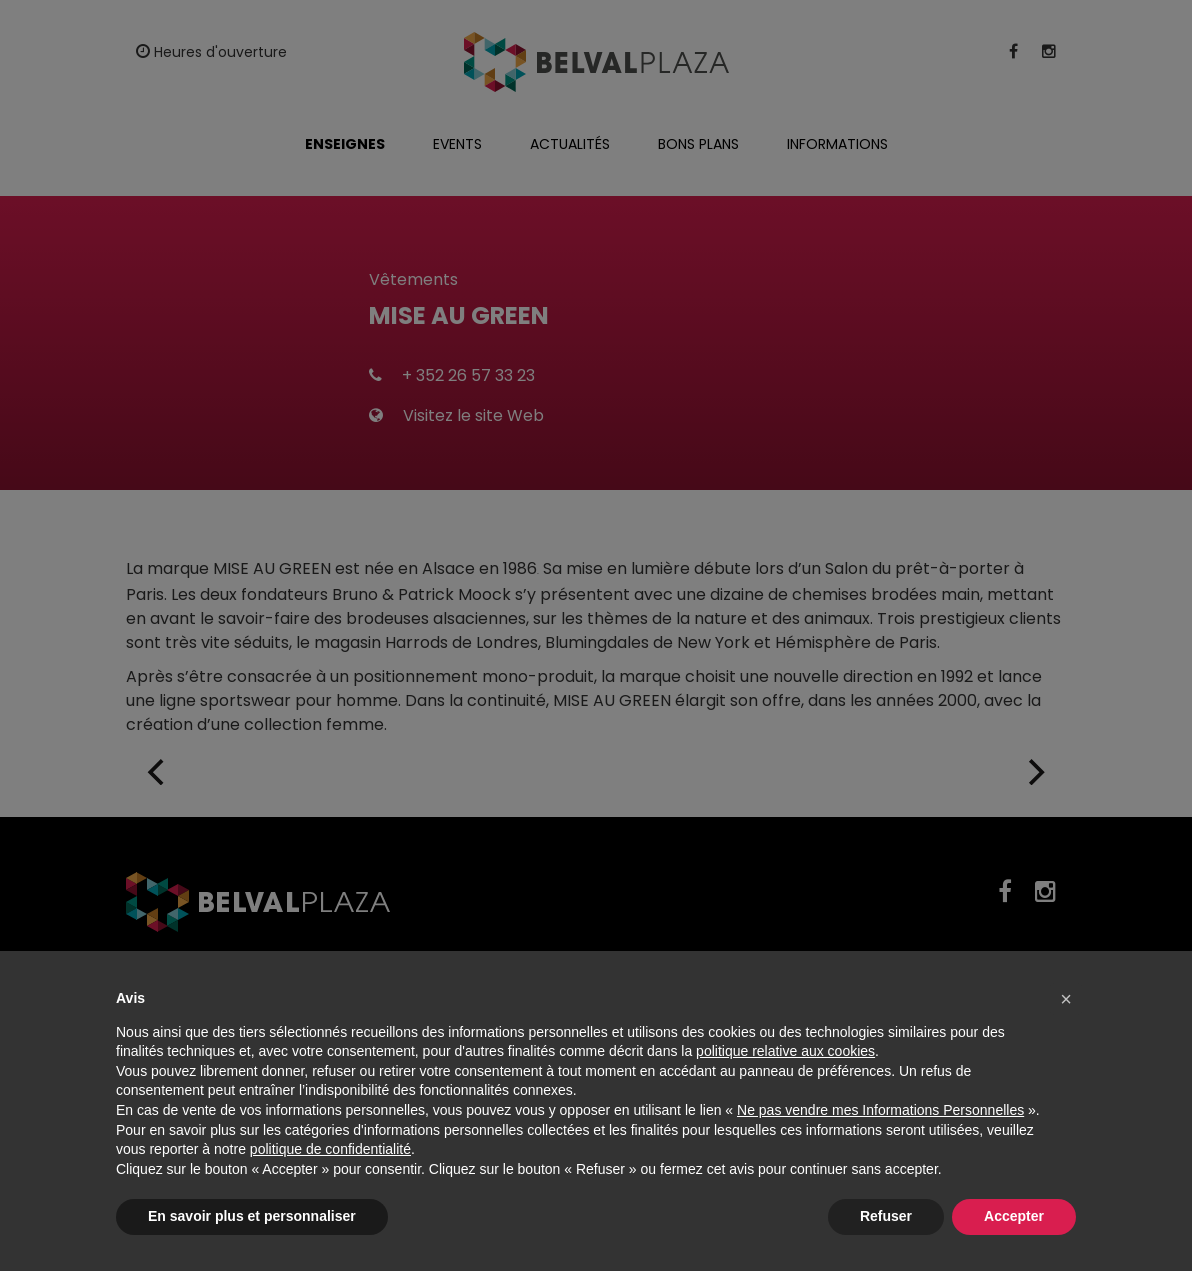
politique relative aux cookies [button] (785, 1051)
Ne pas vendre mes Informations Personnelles (880, 1110)
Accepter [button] (1014, 1216)
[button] (1066, 999)
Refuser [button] (886, 1216)
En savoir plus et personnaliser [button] (252, 1216)
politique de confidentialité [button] (330, 1149)
